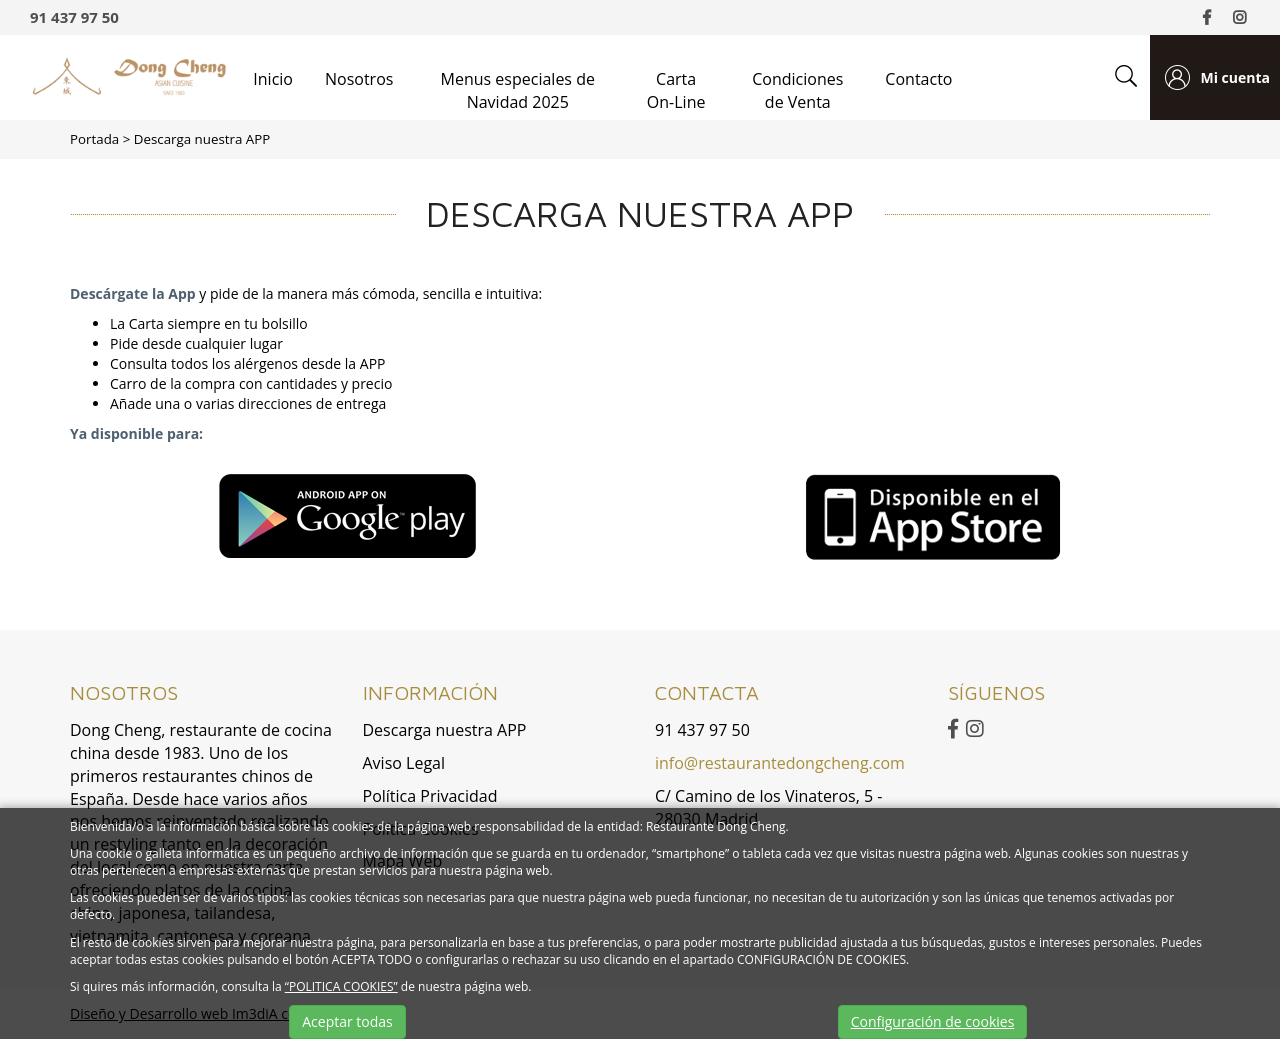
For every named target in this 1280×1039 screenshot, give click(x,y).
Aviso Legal (404, 763)
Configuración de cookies (933, 1021)
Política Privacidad (430, 796)
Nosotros (359, 79)
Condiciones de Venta (797, 90)
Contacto (918, 79)
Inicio (273, 79)
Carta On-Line (676, 90)
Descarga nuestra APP (202, 139)
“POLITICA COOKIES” (341, 986)
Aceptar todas (347, 1021)
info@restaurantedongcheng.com (780, 763)
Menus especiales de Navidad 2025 (518, 90)
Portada (94, 139)
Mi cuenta (1235, 77)
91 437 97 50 (74, 17)
